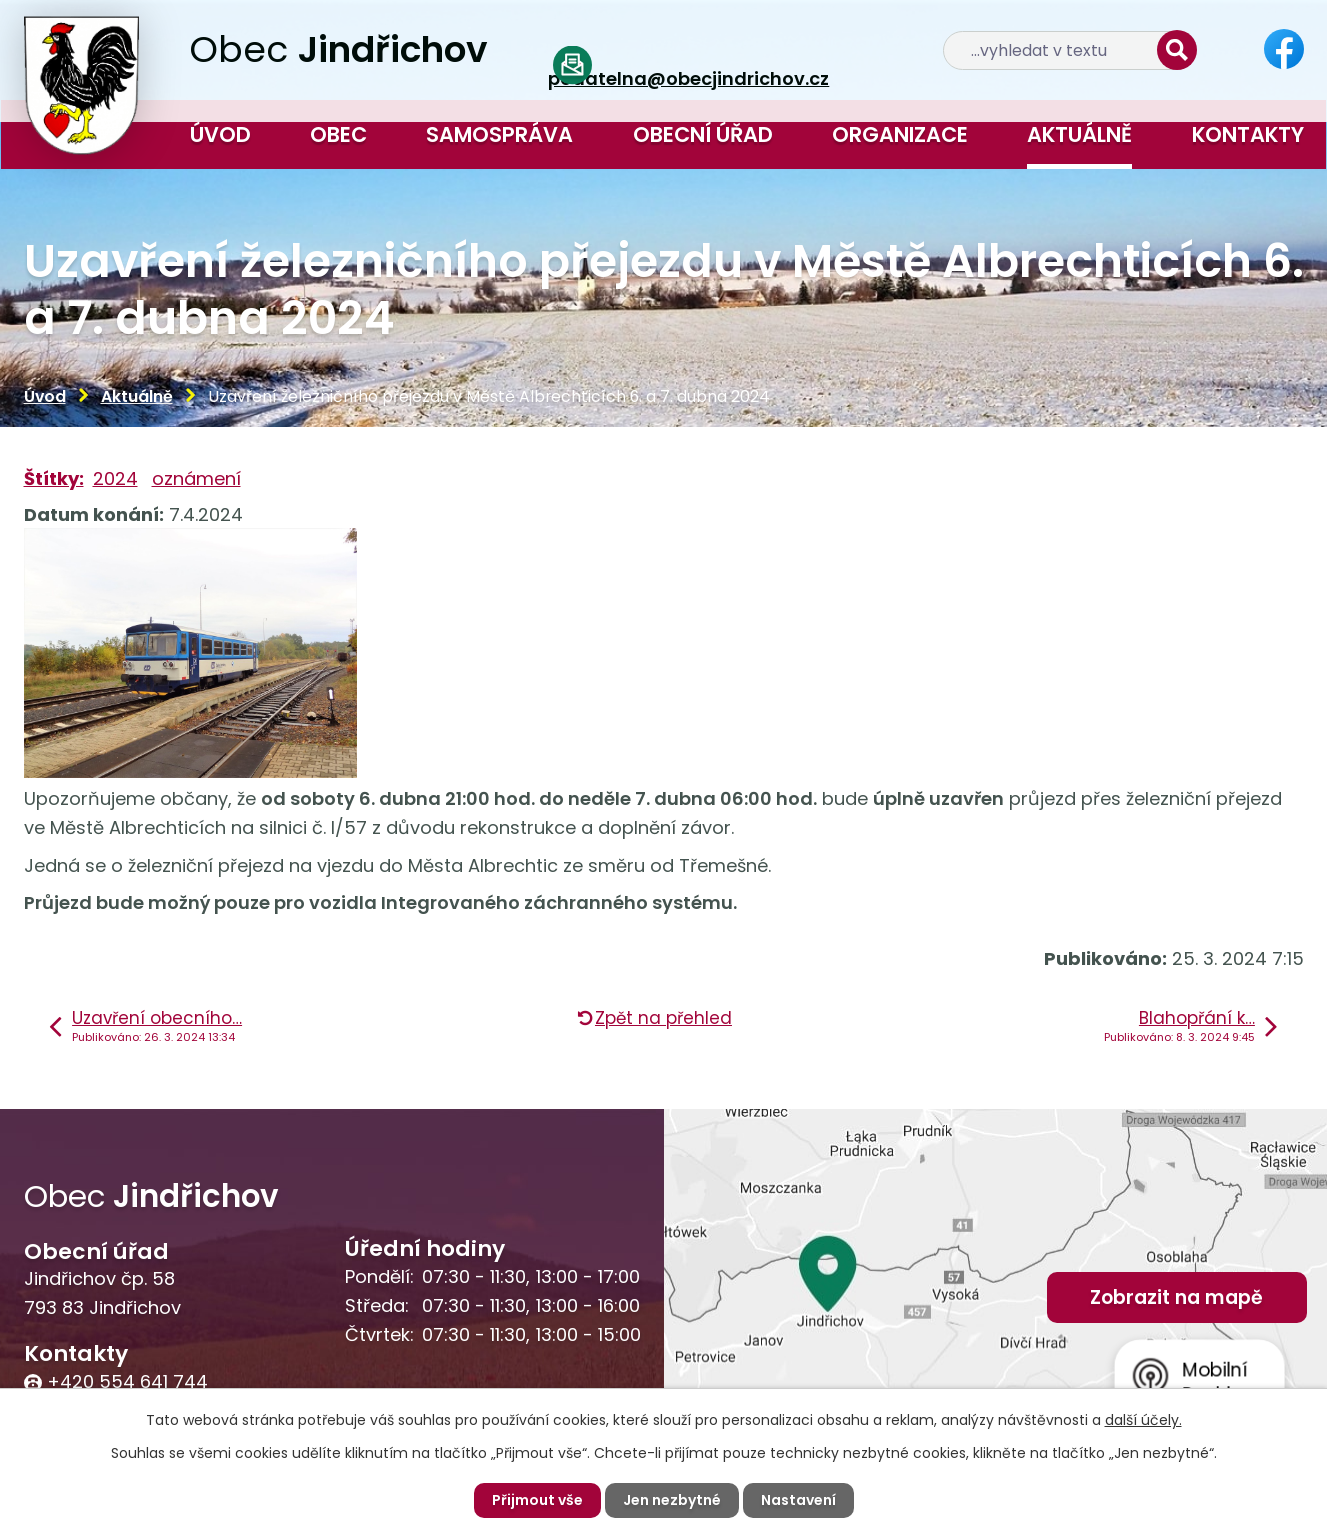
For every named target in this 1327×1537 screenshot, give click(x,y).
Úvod (220, 134)
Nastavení (798, 1500)
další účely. (1143, 1420)
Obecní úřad (703, 134)
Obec (338, 134)
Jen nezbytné (672, 1500)
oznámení (196, 478)
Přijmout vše (537, 1500)
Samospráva (499, 134)
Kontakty (1248, 134)
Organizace (900, 134)
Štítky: (54, 478)
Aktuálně (1079, 134)
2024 (115, 478)
